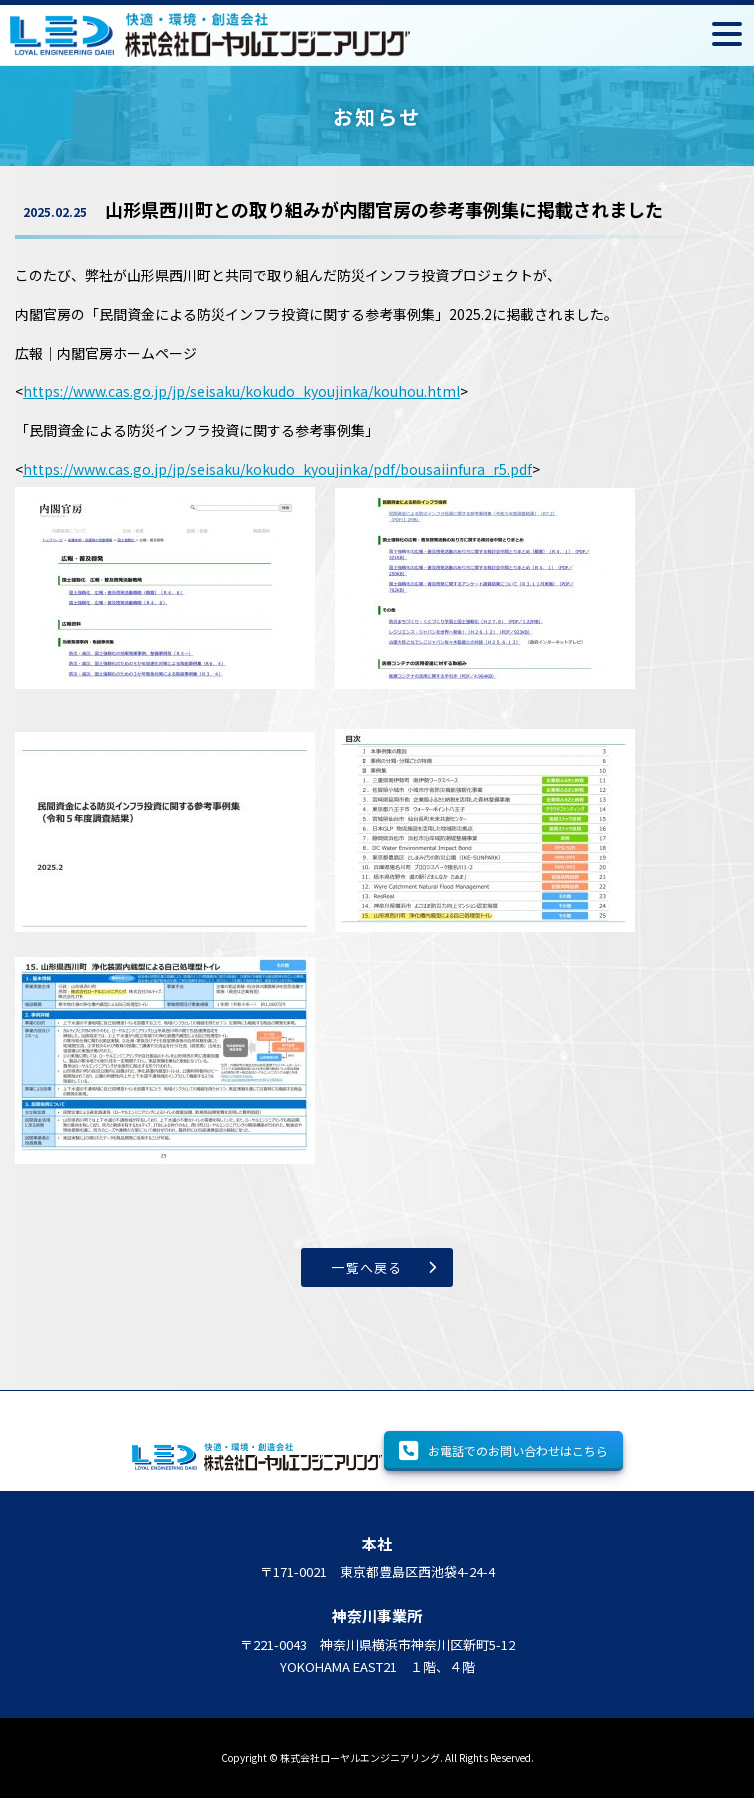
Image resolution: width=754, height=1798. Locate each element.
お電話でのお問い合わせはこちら (503, 1451)
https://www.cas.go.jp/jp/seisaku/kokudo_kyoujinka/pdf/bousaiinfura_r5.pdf (277, 469)
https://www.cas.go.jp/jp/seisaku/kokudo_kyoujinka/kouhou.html (241, 391)
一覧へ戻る (367, 1267)
